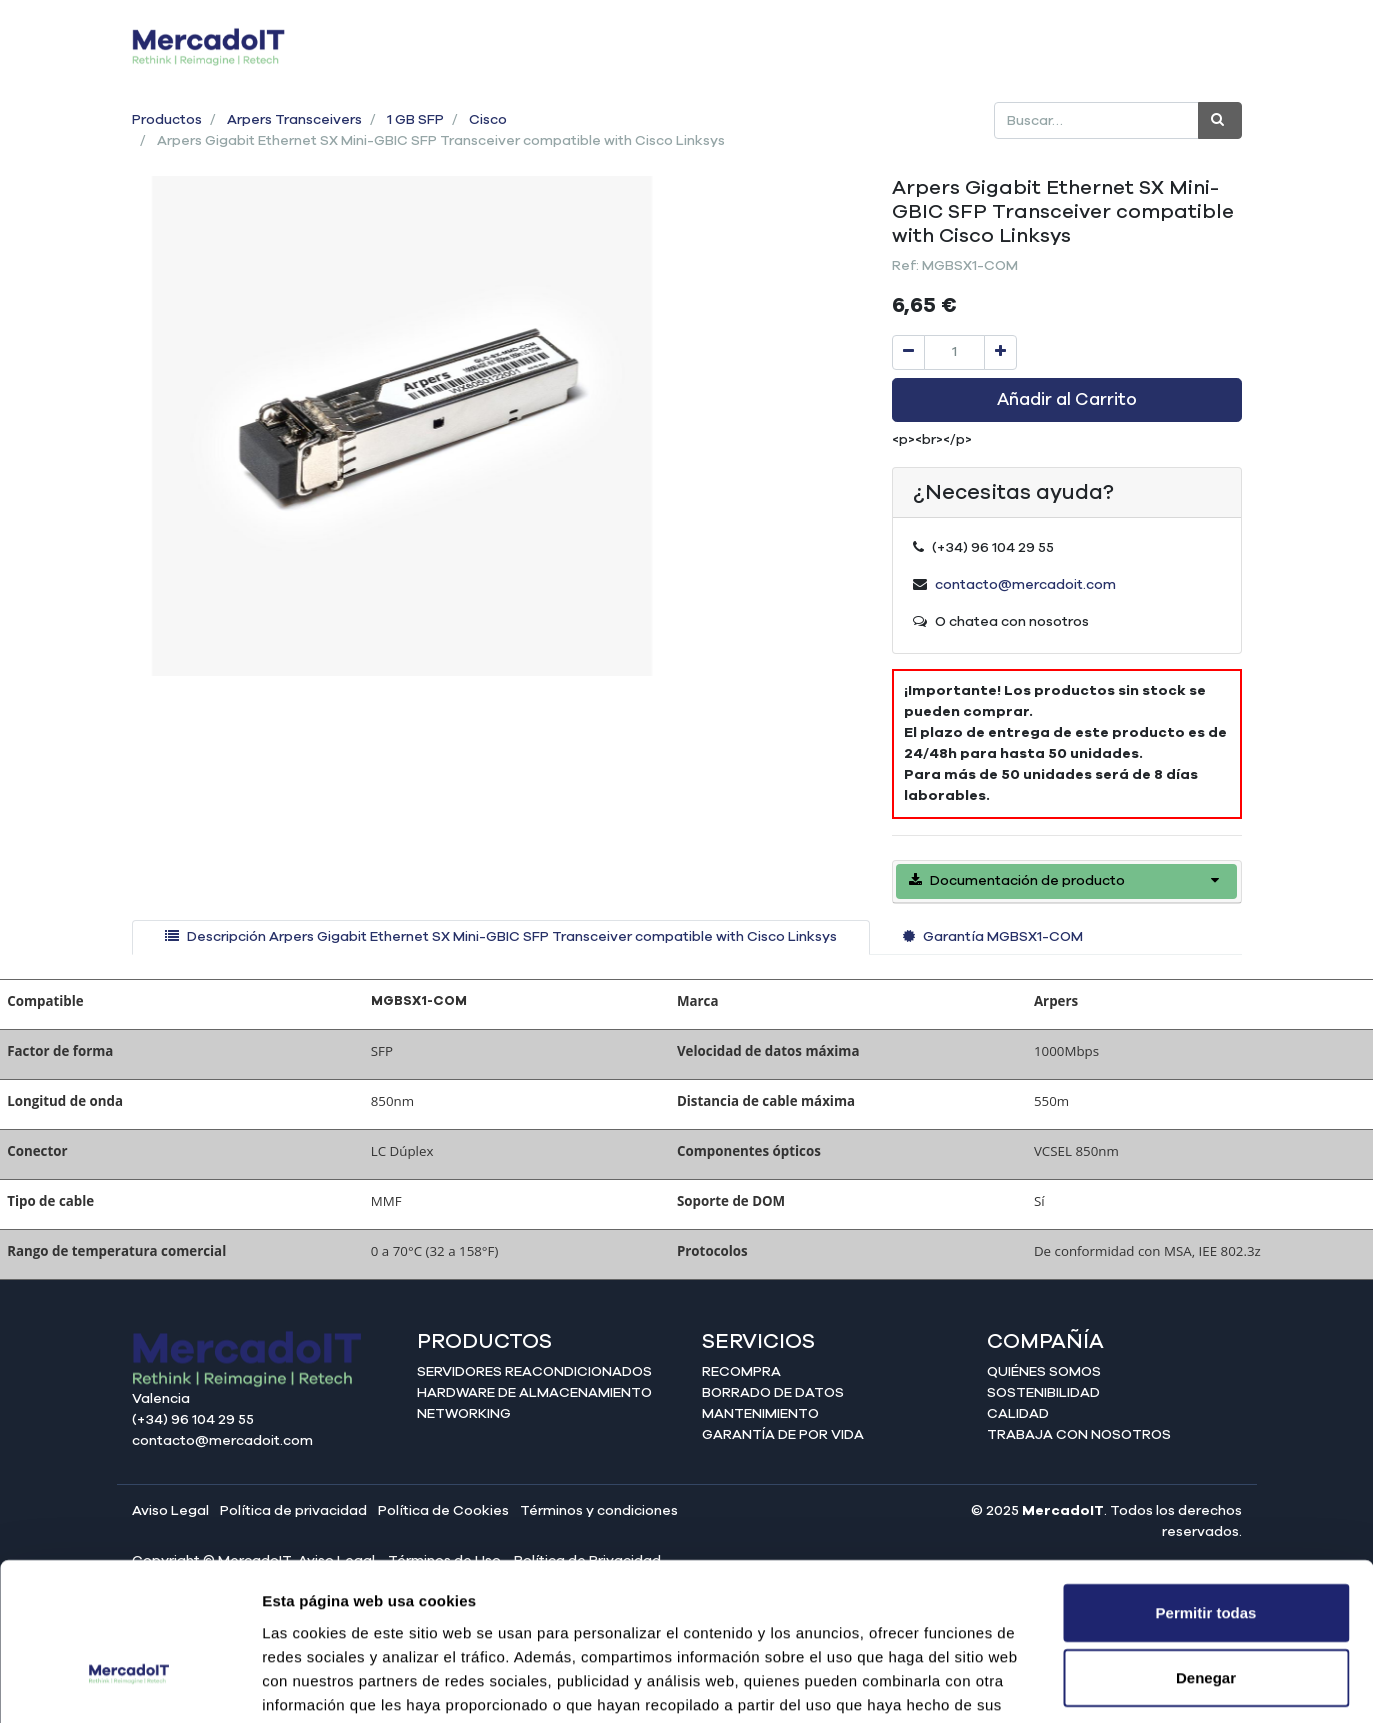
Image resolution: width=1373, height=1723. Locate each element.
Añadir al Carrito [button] (1067, 400)
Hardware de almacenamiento (534, 1393)
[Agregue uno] (1000, 352)
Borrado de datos (773, 1393)
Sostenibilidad (1043, 1393)
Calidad (1018, 1414)
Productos (167, 120)
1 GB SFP (415, 120)
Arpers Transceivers (294, 120)
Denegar (1206, 1552)
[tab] (501, 937)
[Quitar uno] (908, 352)
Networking (464, 1414)
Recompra (741, 1372)
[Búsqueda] (1220, 120)
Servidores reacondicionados (534, 1372)
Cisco (488, 120)
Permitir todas (1206, 1486)
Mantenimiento (760, 1414)
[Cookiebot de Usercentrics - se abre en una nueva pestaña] (129, 1684)
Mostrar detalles (1082, 1683)
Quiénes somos (1044, 1372)
